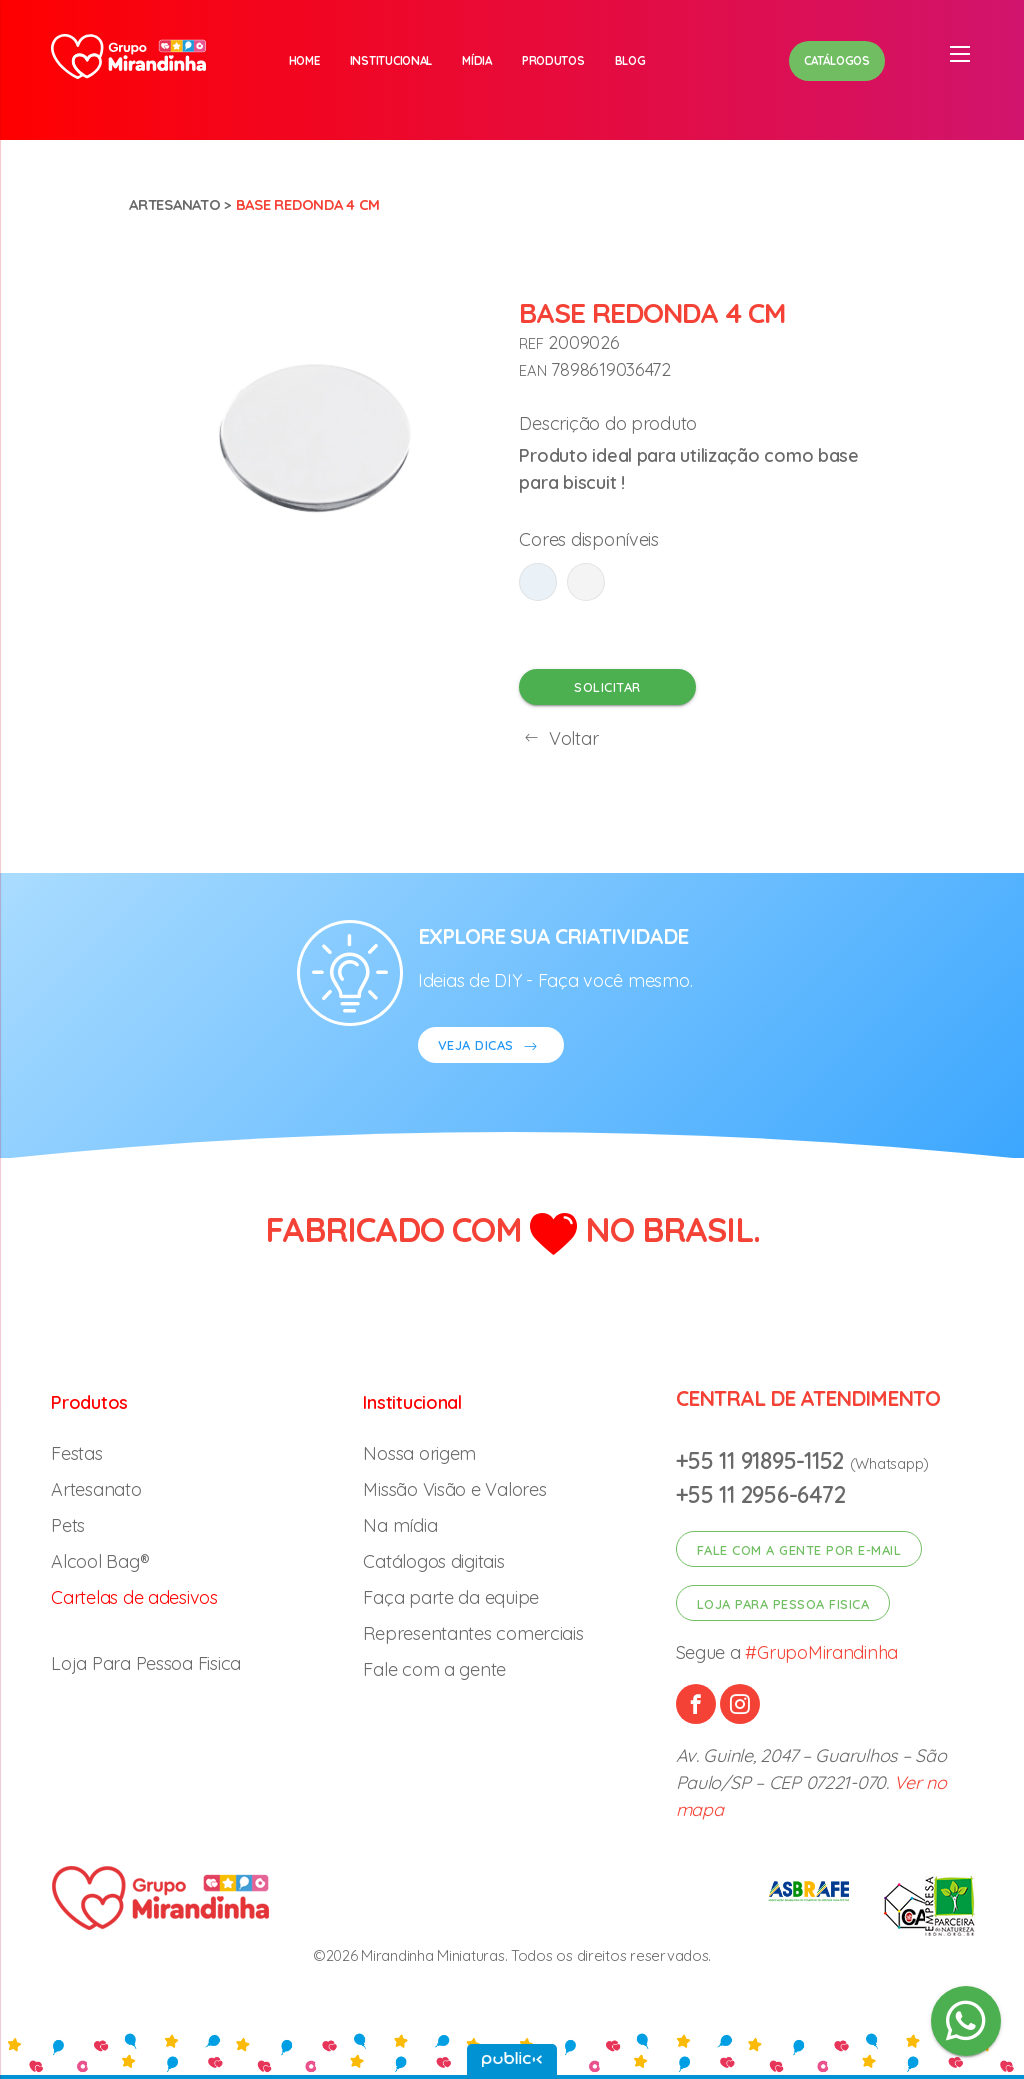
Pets (68, 1525)
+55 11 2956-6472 (761, 1494)
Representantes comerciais (473, 1633)
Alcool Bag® (100, 1561)
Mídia (477, 60)
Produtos (553, 60)
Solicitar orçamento (607, 692)
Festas (76, 1453)
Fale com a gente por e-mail (799, 1550)
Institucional (391, 60)
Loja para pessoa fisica (783, 1604)
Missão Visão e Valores (454, 1489)
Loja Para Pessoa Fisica (146, 1663)
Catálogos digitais (433, 1561)
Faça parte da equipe (451, 1597)
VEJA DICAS (491, 1047)
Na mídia (400, 1525)
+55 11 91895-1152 (763, 1460)
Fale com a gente (434, 1669)
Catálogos (837, 60)
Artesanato (174, 204)
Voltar (558, 738)
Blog (630, 60)
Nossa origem (419, 1453)
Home (304, 60)
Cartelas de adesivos (134, 1597)
